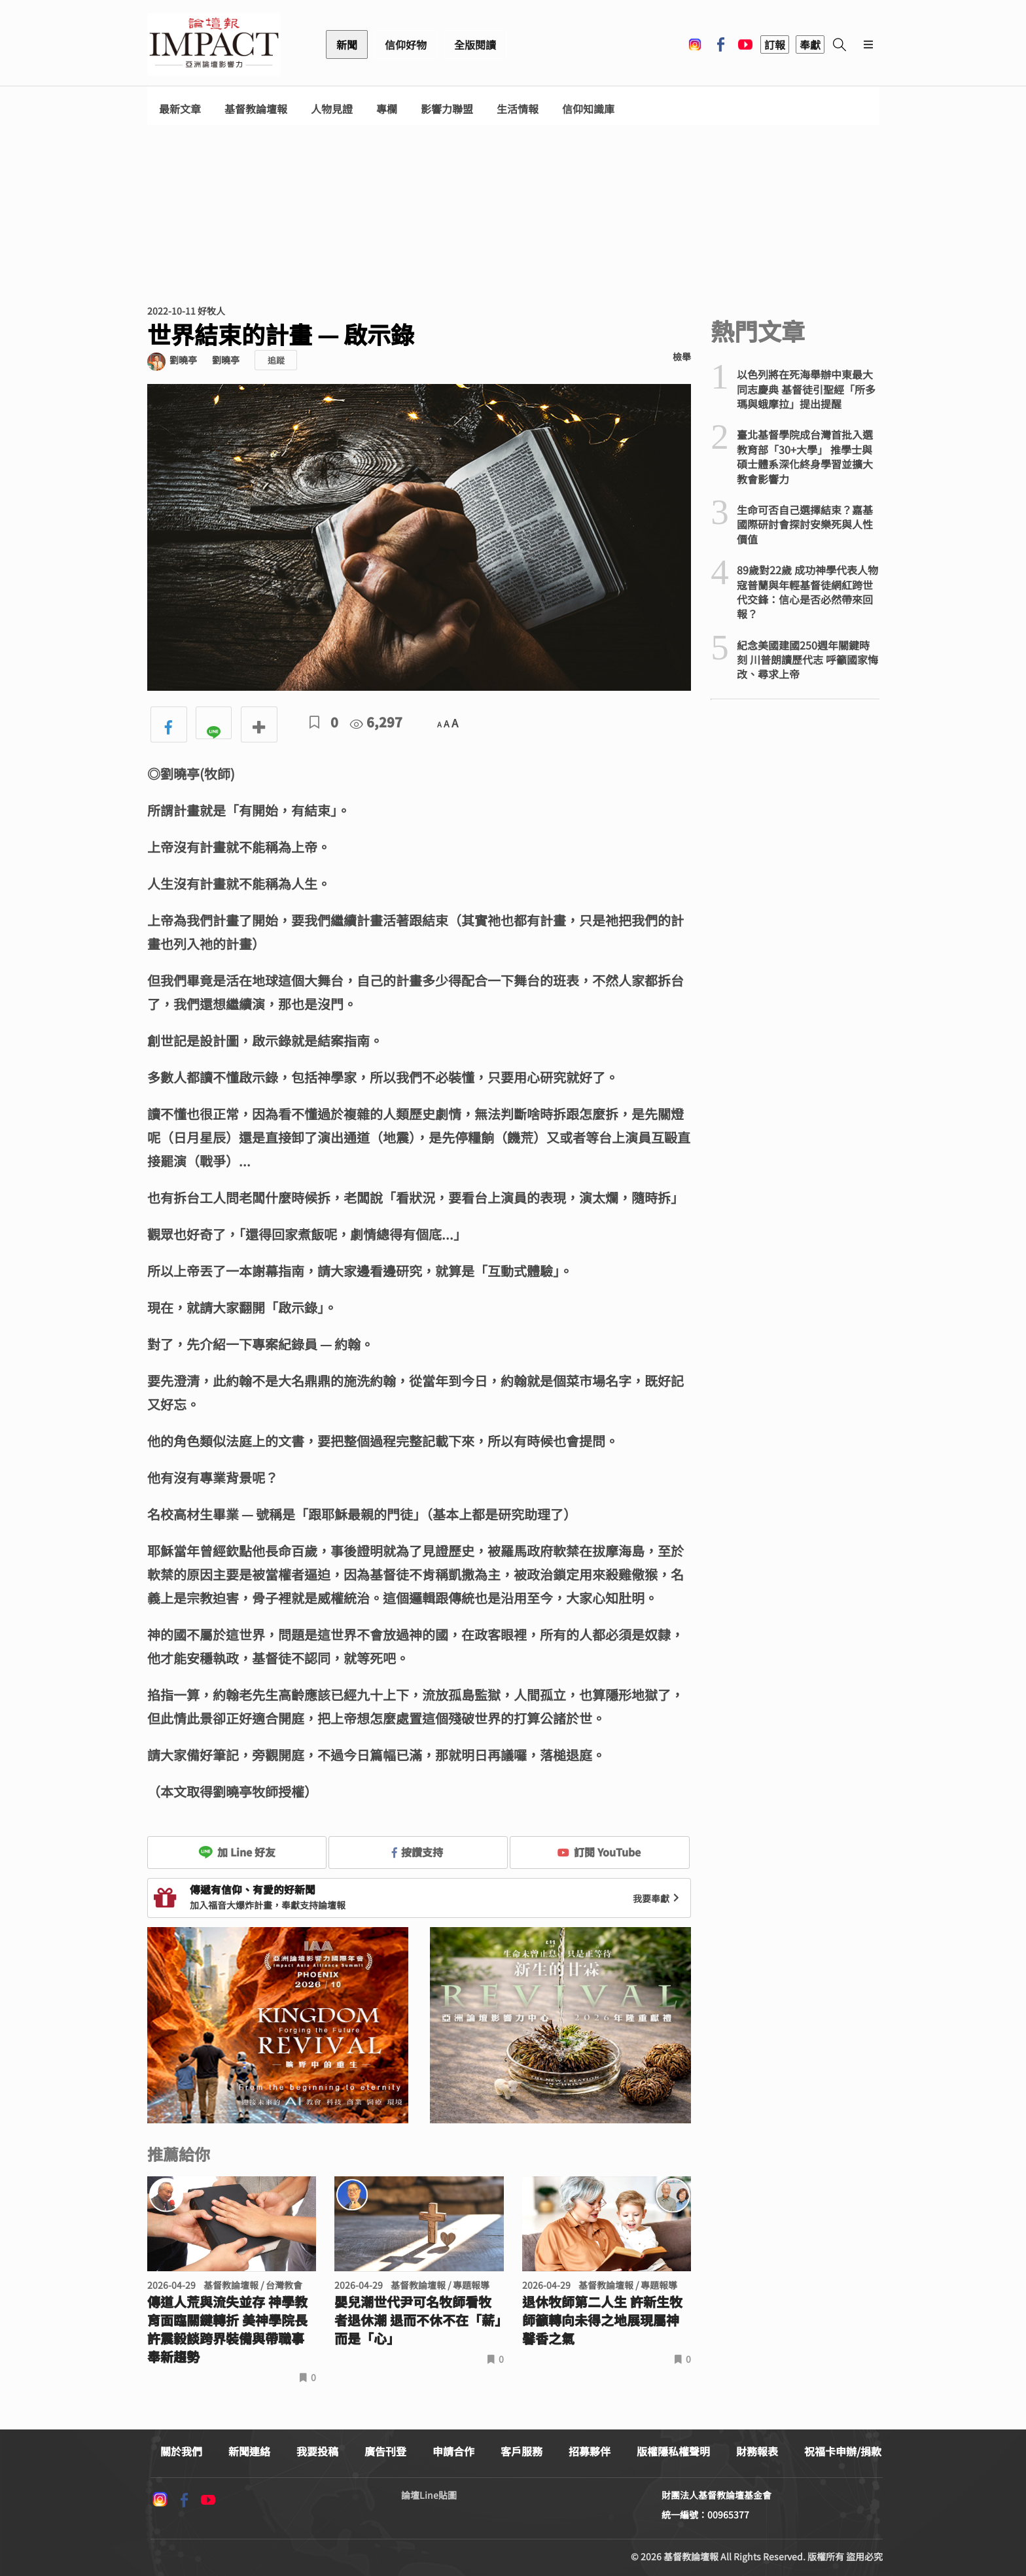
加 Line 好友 (236, 1852)
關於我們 (181, 2451)
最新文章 (180, 109)
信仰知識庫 (588, 109)
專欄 (386, 109)
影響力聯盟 (447, 109)
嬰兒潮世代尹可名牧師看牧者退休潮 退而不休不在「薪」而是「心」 (417, 2320)
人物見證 (332, 109)
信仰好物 (406, 44)
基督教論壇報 (255, 109)
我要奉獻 (657, 1898)
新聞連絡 (249, 2451)
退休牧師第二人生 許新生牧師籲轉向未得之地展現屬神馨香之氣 (602, 2320)
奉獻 (810, 44)
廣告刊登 (385, 2451)
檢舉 (682, 356)
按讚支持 (417, 1852)
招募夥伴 (589, 2451)
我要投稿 (317, 2451)
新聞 (346, 44)
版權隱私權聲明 (673, 2451)
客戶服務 (521, 2451)
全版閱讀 (475, 44)
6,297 (376, 721)
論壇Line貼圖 (429, 2494)
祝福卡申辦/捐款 (842, 2451)
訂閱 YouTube (599, 1852)
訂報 (774, 44)
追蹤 (276, 360)
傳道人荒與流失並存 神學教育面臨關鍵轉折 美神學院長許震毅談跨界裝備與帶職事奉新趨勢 (227, 2329)
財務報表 (757, 2451)
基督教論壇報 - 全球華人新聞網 (214, 44)
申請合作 (453, 2451)
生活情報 (518, 109)
